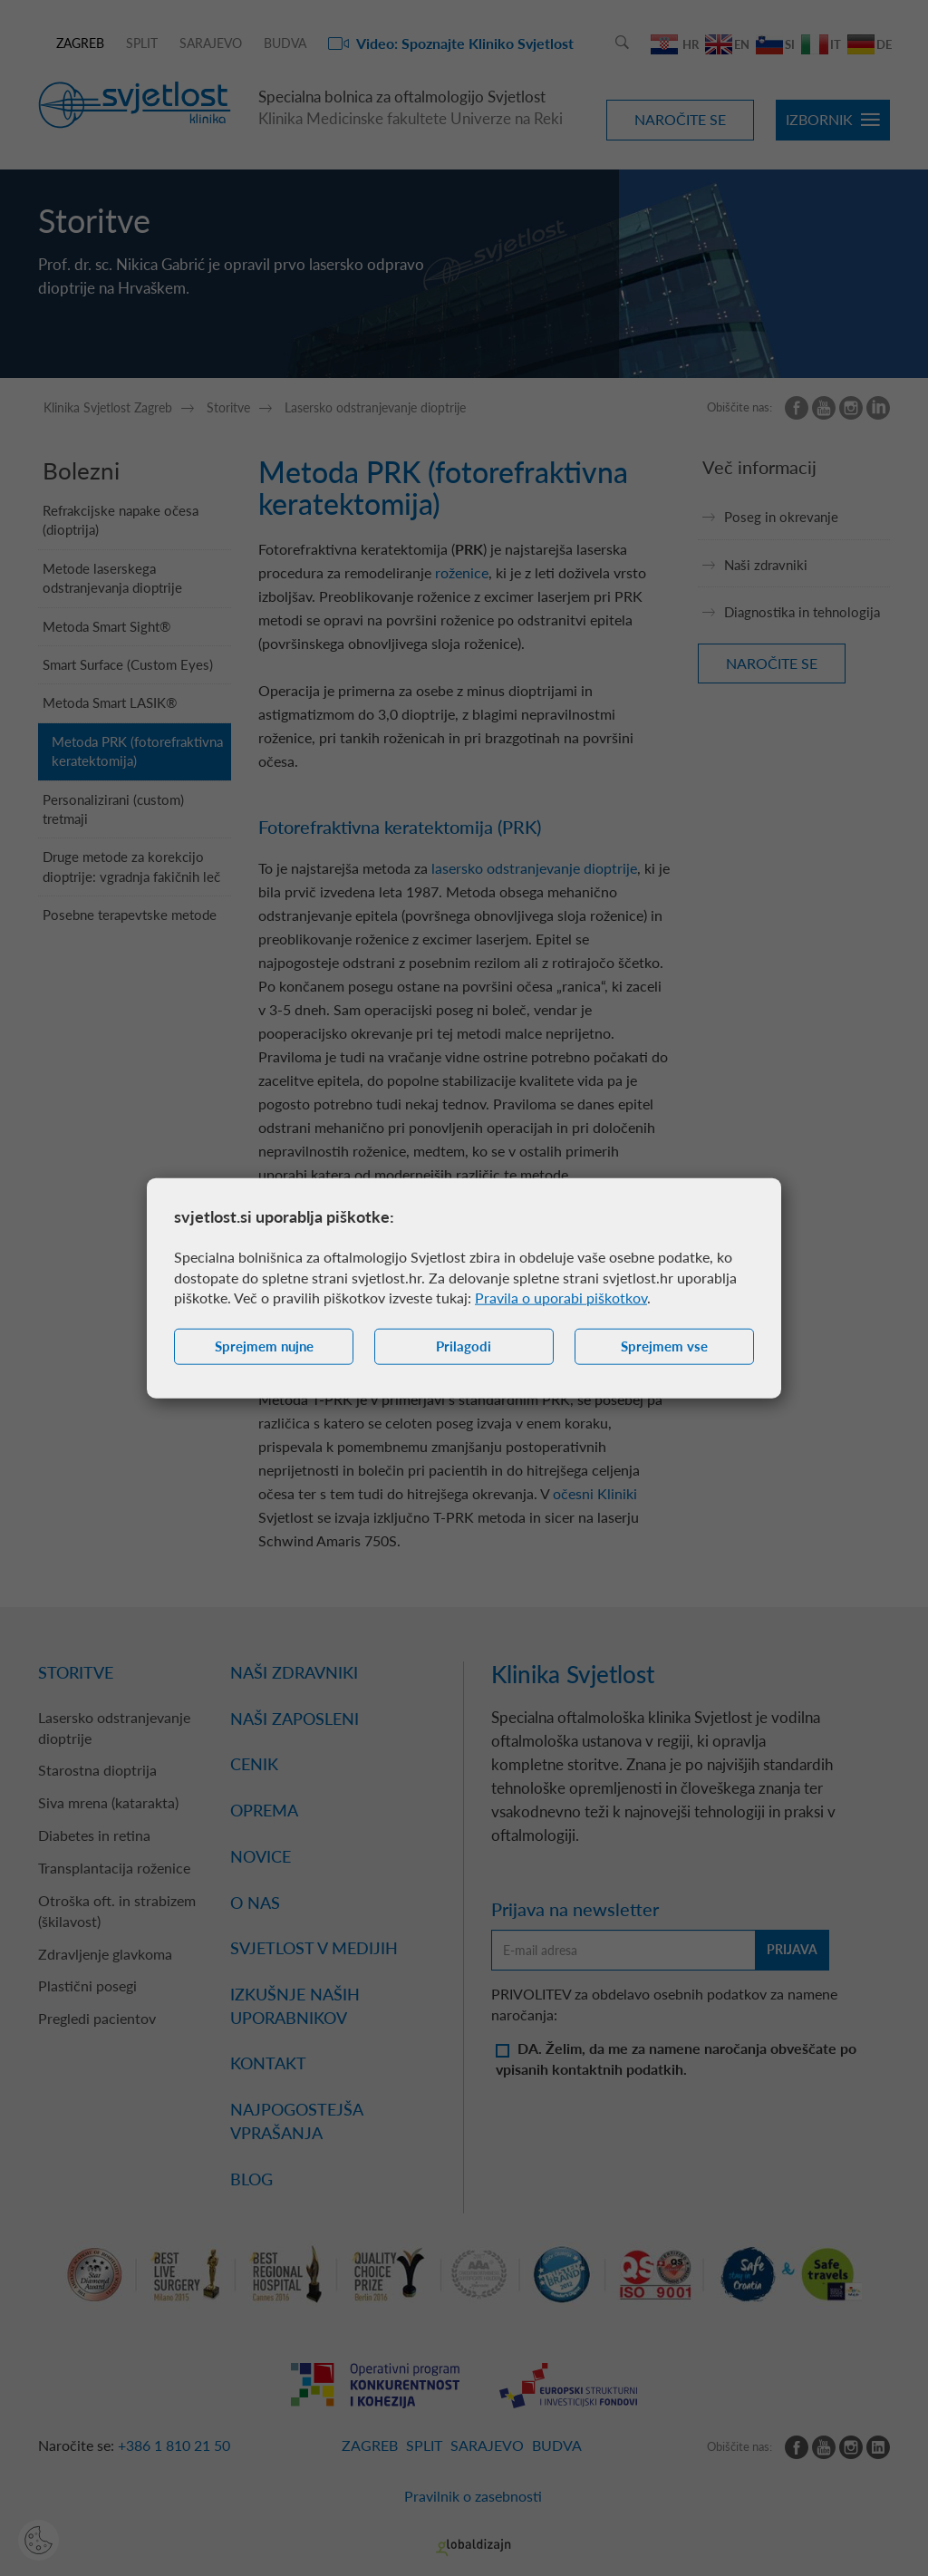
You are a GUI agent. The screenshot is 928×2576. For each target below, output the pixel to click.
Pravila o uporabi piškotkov (561, 1297)
